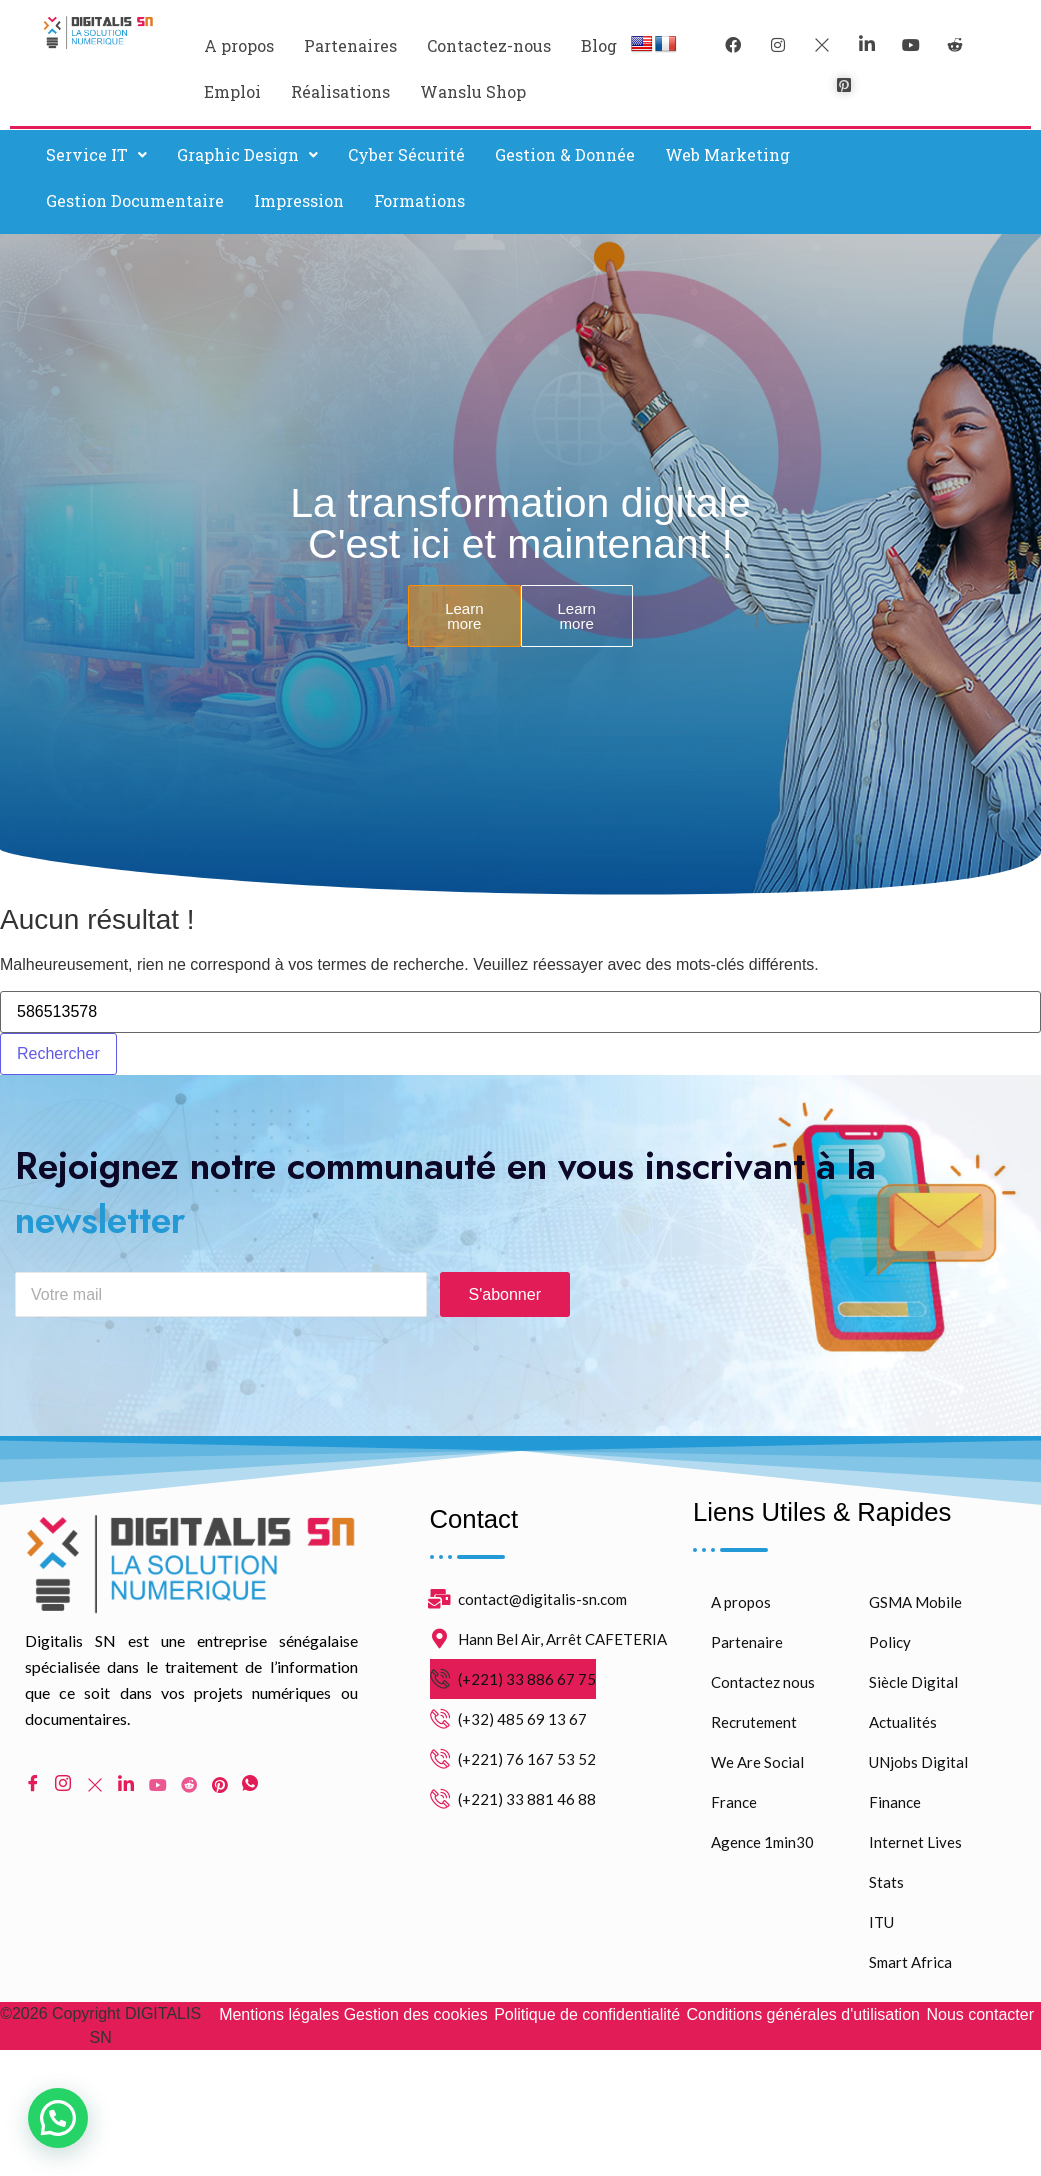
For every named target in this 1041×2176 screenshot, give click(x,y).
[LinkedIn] (867, 45)
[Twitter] (822, 45)
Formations (419, 200)
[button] (96, 155)
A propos (239, 45)
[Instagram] (63, 1787)
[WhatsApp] (250, 1787)
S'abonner (505, 1297)
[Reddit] (189, 1787)
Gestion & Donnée (565, 154)
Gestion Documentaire (135, 200)
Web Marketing (727, 154)
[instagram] (778, 45)
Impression (299, 200)
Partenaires (350, 45)
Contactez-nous (489, 45)
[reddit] (955, 45)
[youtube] (911, 45)
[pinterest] (844, 85)
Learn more (464, 616)
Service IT (96, 154)
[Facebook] (733, 45)
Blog (599, 45)
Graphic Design (247, 154)
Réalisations (340, 91)
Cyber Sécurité (406, 154)
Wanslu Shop (473, 91)
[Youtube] (158, 1787)
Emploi (232, 91)
